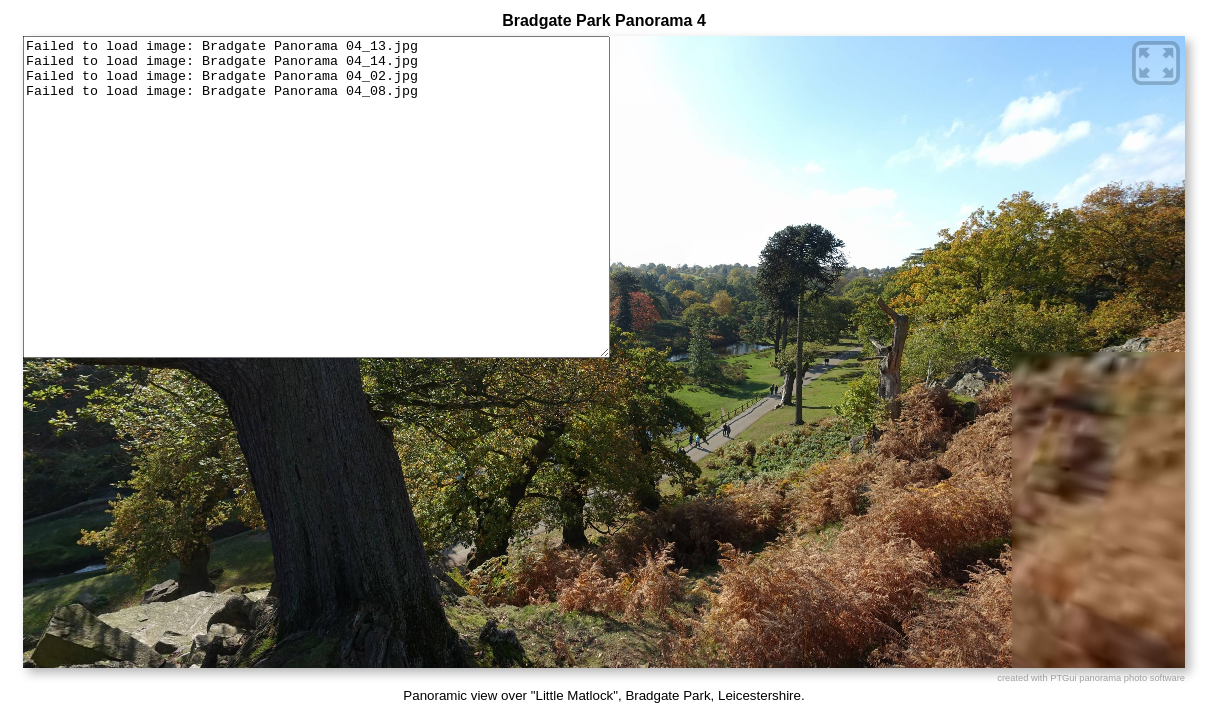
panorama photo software (1132, 678)
